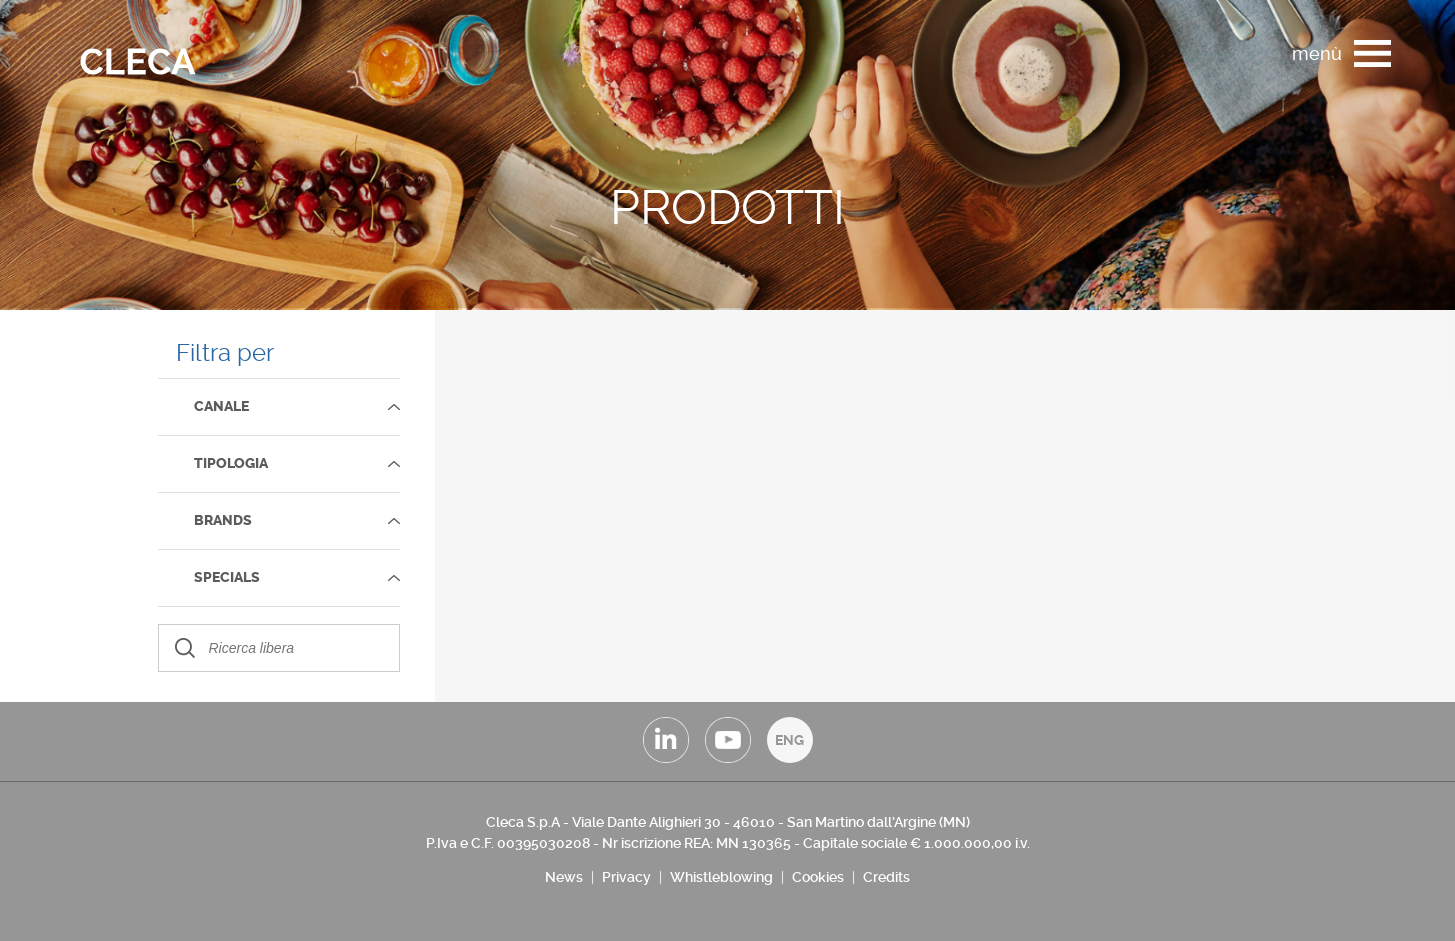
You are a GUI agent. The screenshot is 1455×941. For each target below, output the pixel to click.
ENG (789, 740)
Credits (886, 877)
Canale (221, 406)
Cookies (818, 877)
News (564, 877)
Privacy (626, 877)
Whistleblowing (721, 877)
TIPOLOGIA (231, 463)
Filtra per (225, 353)
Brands (223, 520)
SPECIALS (227, 577)
